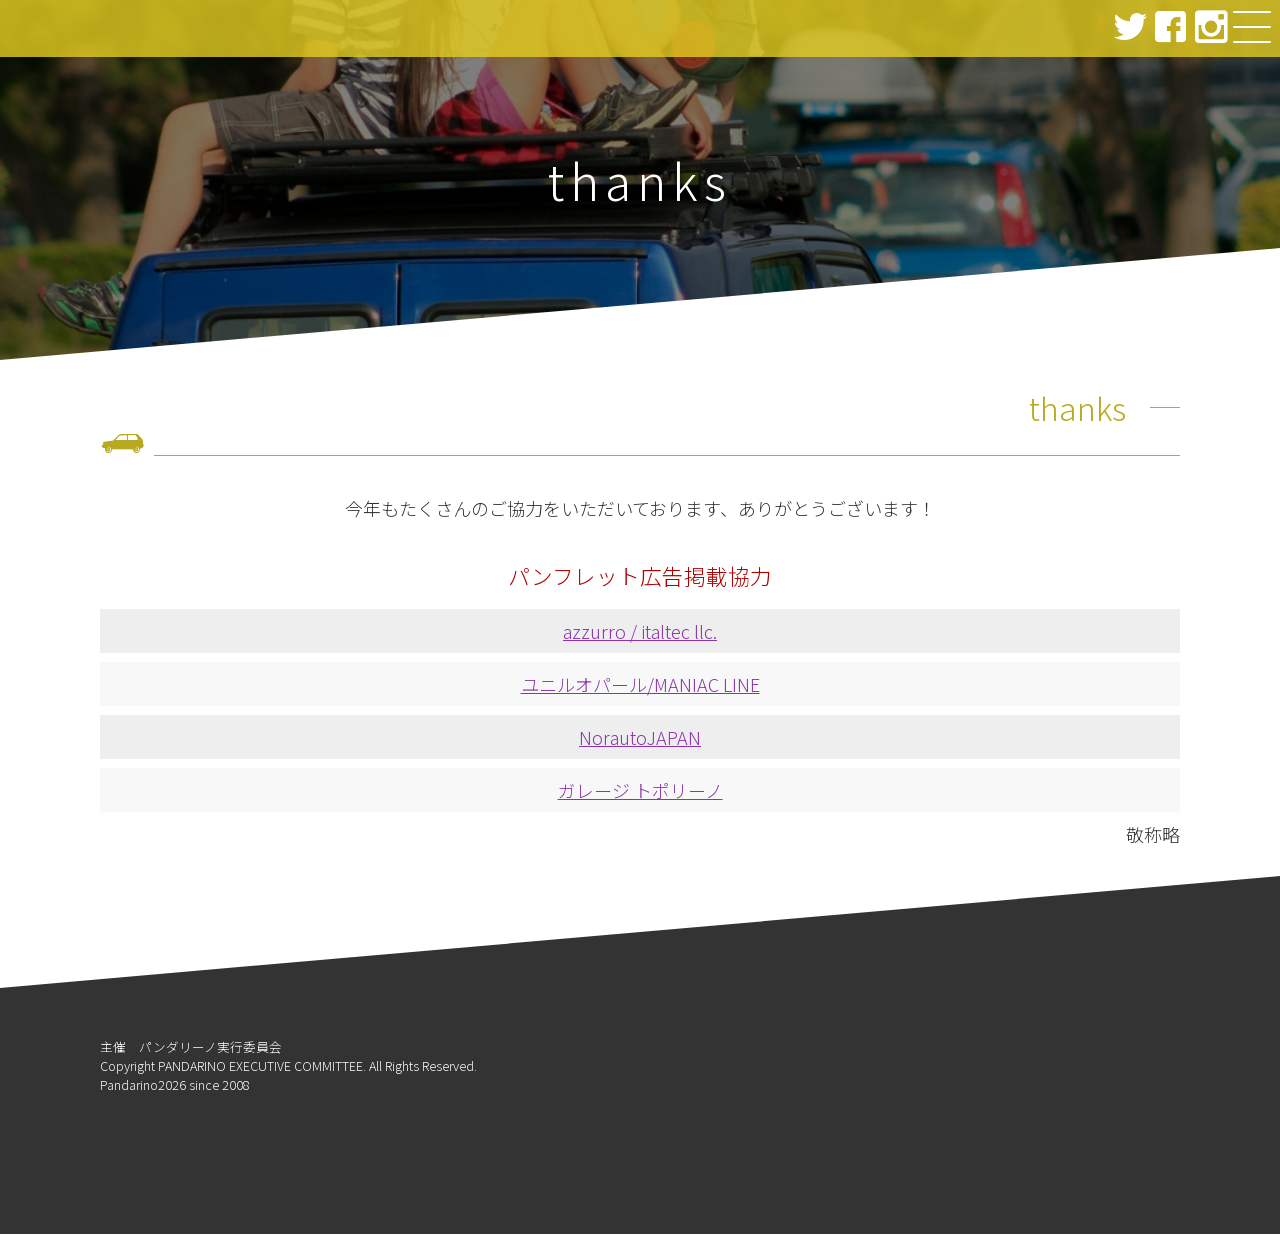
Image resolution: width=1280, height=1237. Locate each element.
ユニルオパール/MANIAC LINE (640, 687)
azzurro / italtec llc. (640, 634)
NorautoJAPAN (640, 740)
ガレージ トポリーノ (640, 793)
